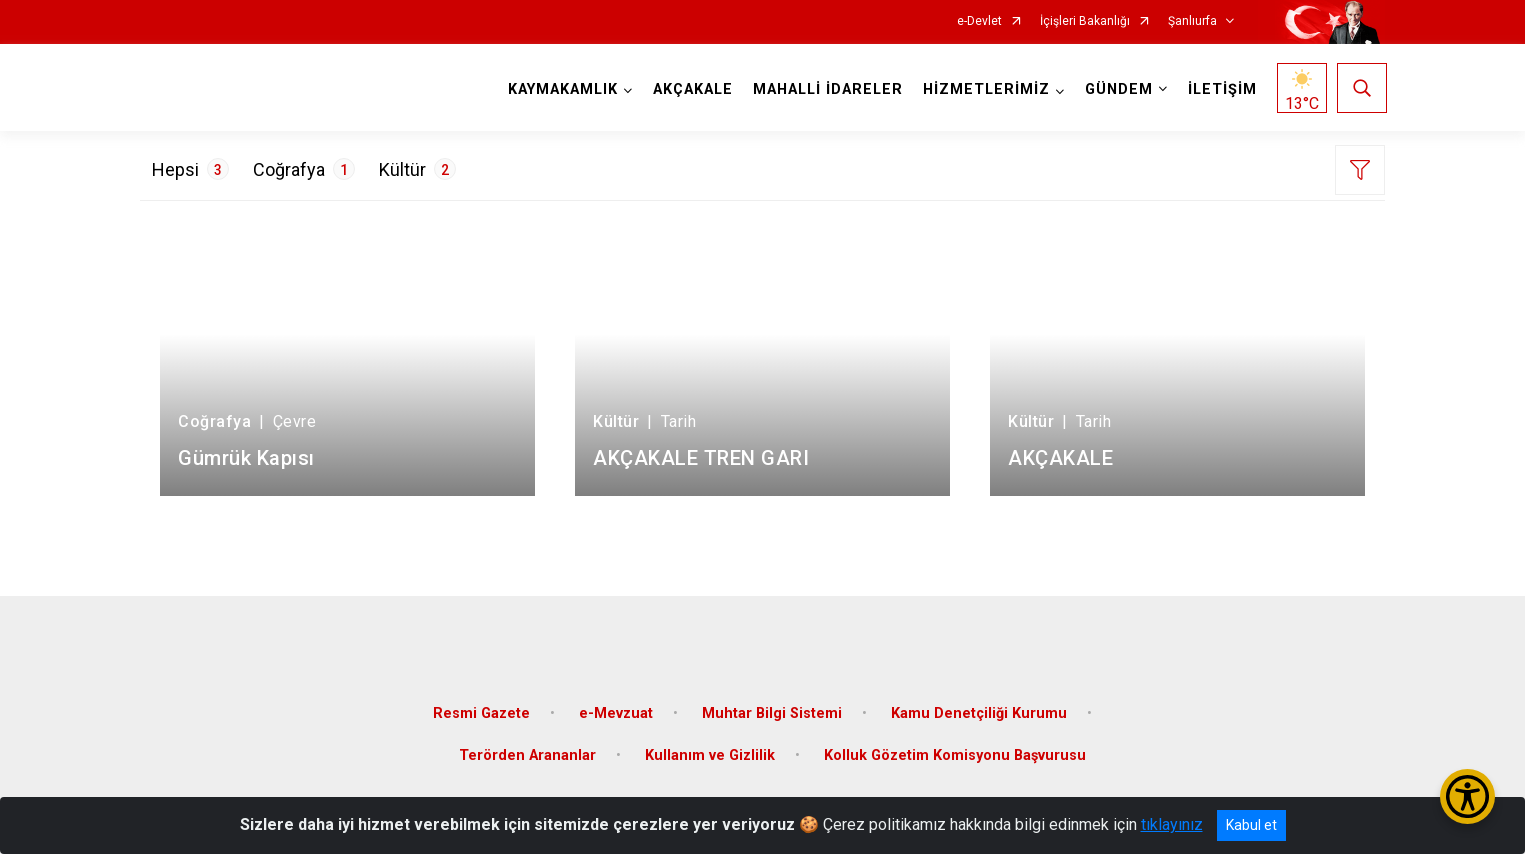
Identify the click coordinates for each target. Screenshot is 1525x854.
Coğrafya (304, 169)
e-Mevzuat (616, 708)
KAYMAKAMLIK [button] (561, 89)
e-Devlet (979, 21)
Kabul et (1251, 825)
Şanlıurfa (1192, 21)
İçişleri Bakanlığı (1085, 21)
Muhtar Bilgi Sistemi (772, 708)
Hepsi (190, 169)
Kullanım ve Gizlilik (710, 750)
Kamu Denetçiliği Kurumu (979, 708)
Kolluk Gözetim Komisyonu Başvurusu (955, 750)
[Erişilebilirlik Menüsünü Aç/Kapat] (1467, 796)
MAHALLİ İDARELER (826, 89)
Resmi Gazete (481, 708)
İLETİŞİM (1220, 89)
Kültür (417, 169)
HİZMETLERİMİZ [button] (984, 89)
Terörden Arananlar (527, 750)
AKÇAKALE (691, 89)
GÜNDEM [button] (1117, 89)
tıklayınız (1172, 824)
